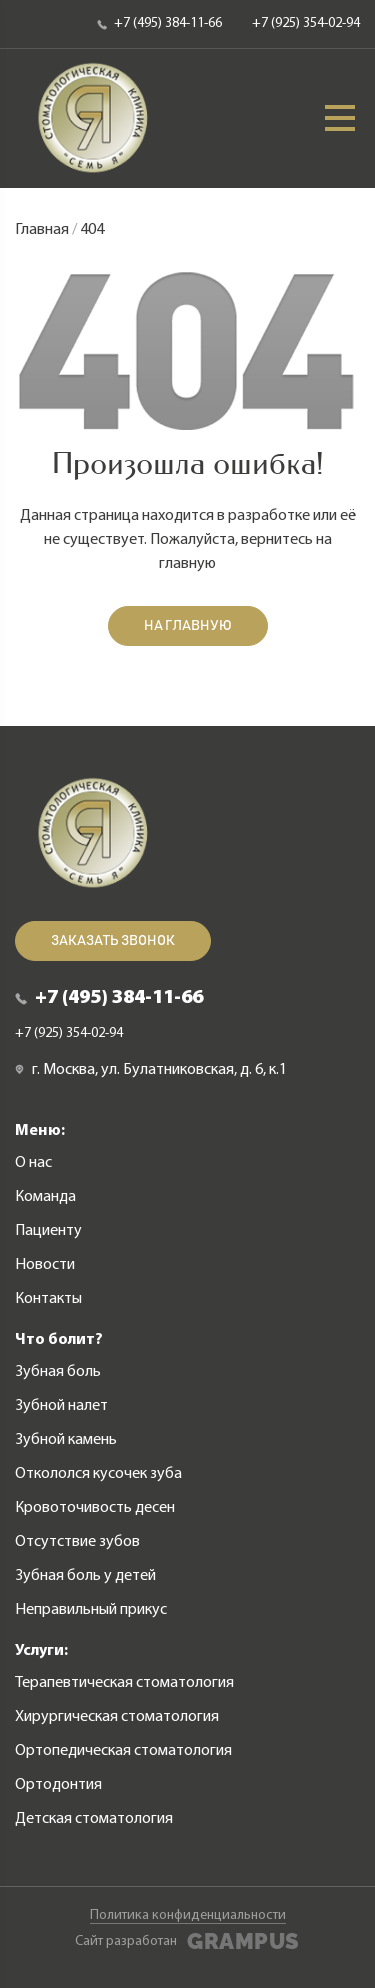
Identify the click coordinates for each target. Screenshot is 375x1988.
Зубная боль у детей (85, 1576)
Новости (45, 1265)
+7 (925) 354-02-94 (306, 23)
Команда (45, 1197)
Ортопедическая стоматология (123, 1751)
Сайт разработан (187, 1942)
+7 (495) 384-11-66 (159, 23)
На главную (188, 626)
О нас (33, 1163)
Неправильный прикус (91, 1610)
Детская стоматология (94, 1819)
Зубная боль (58, 1372)
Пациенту (48, 1231)
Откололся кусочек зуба (98, 1474)
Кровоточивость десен (95, 1508)
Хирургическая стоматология (117, 1717)
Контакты (48, 1299)
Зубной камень (66, 1440)
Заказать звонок (113, 941)
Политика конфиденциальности (188, 1916)
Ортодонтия (58, 1785)
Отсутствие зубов (77, 1542)
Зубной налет (61, 1406)
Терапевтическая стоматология (124, 1683)
